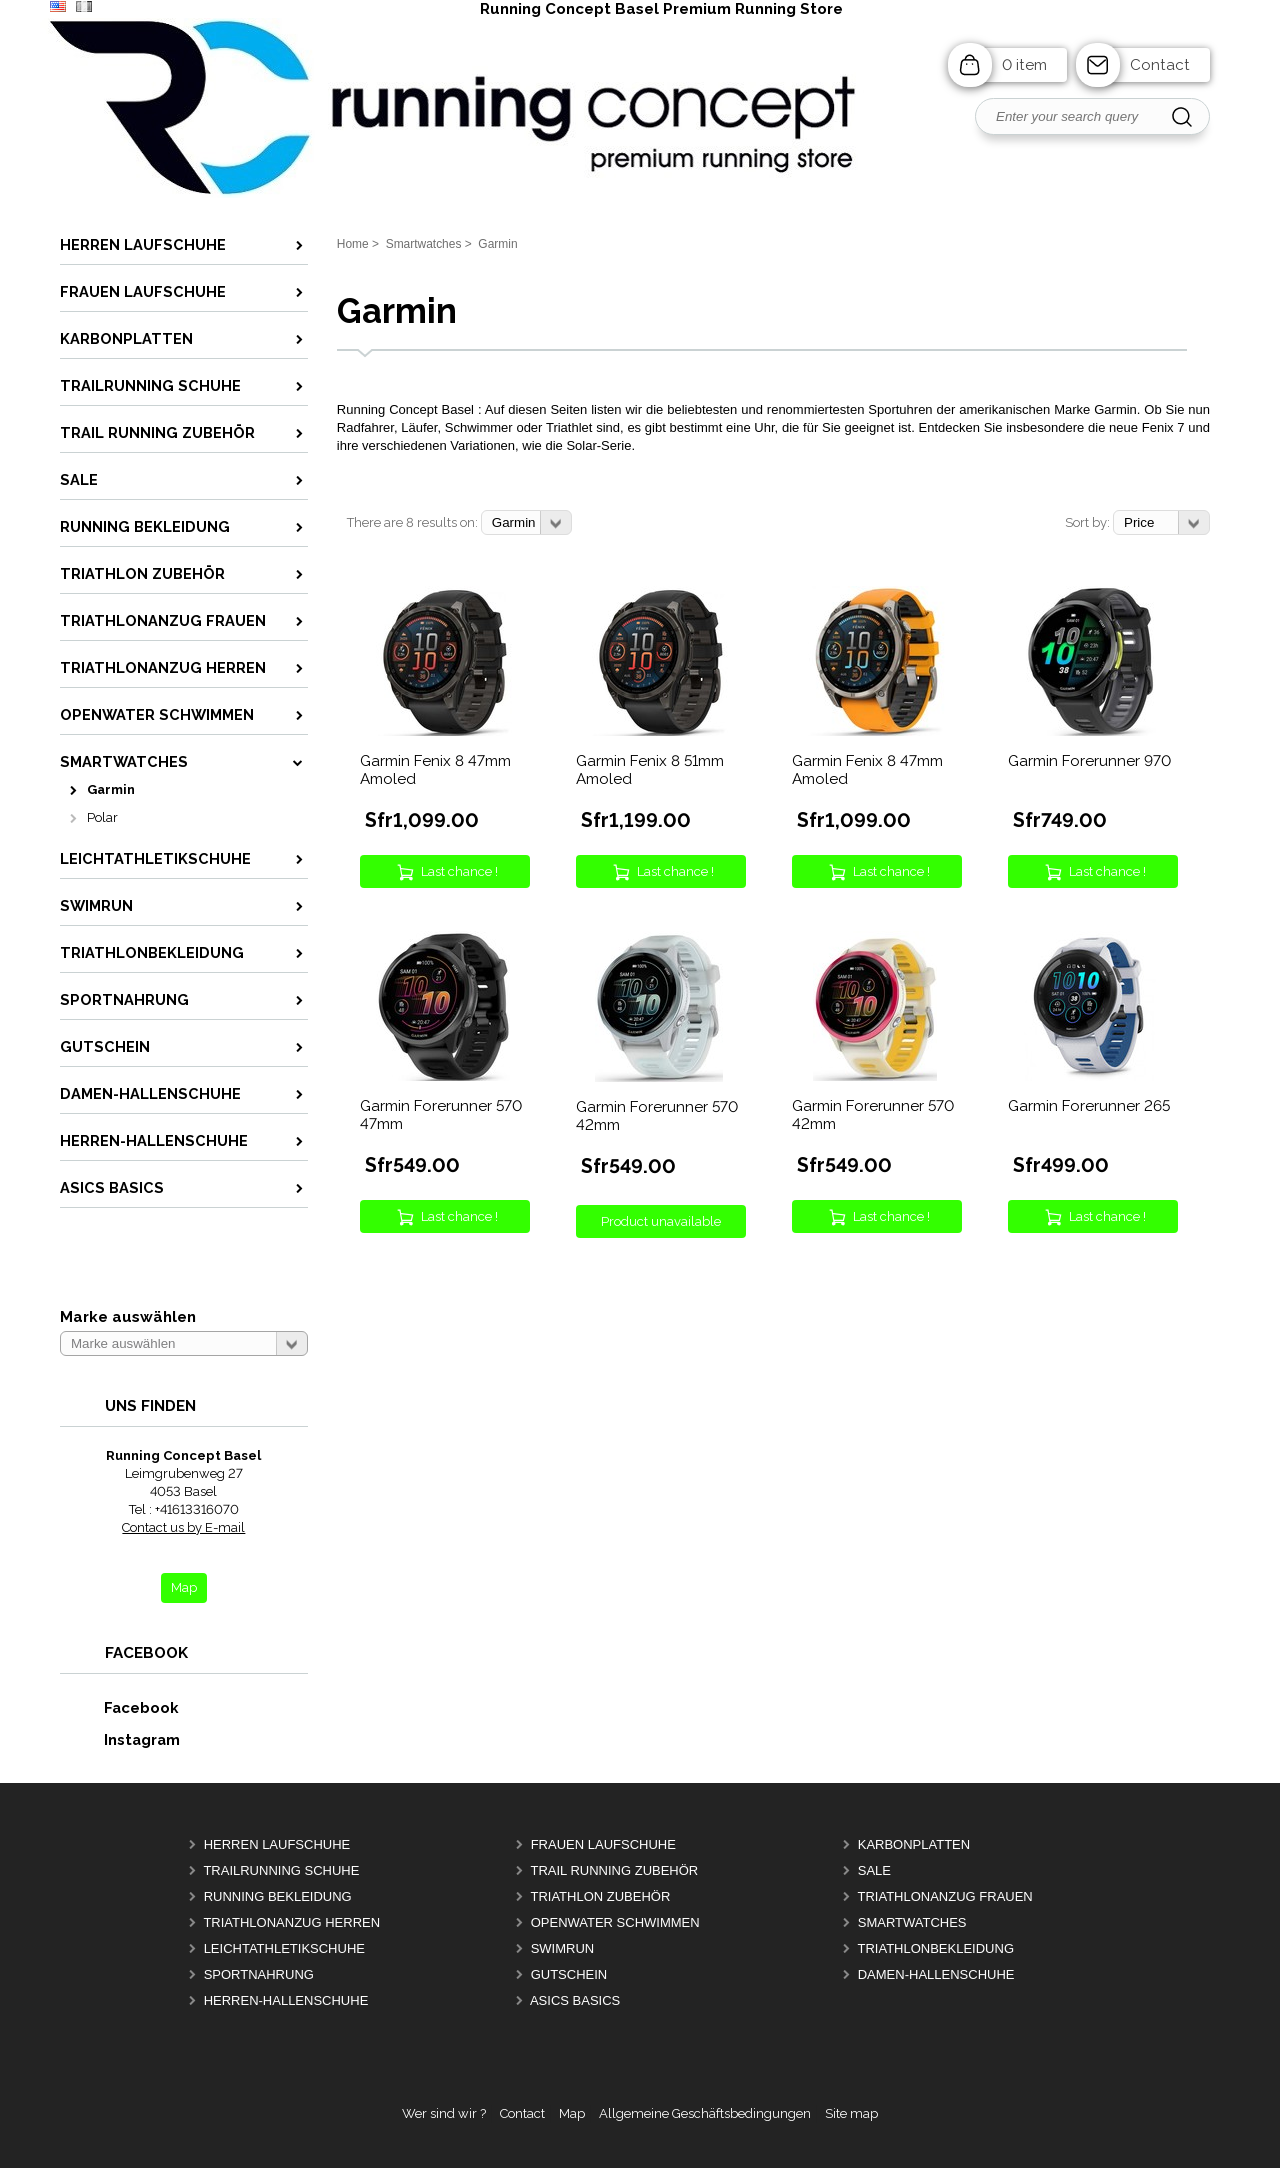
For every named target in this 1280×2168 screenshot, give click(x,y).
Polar (102, 817)
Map (572, 2113)
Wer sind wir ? (444, 2113)
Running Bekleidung (278, 1896)
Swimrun (563, 1948)
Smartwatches (912, 1922)
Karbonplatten (914, 1844)
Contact (1160, 65)
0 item (1024, 65)
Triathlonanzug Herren (291, 1922)
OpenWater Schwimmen (615, 1922)
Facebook (120, 1707)
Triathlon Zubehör (600, 1896)
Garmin (111, 789)
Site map (851, 2113)
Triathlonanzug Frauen (944, 1896)
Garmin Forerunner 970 (1089, 761)
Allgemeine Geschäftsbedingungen (705, 2113)
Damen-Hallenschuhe (936, 1974)
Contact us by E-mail (183, 1527)
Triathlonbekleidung (935, 1948)
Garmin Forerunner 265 (1089, 1106)
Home (353, 244)
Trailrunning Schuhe (281, 1870)
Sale (874, 1870)
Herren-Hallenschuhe (286, 2000)
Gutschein (569, 1974)
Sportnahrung (259, 1974)
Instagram (121, 1739)
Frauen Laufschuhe (603, 1844)
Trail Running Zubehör (614, 1870)
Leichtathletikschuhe (284, 1948)
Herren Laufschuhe (277, 1844)
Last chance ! (459, 871)
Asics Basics (575, 2000)
